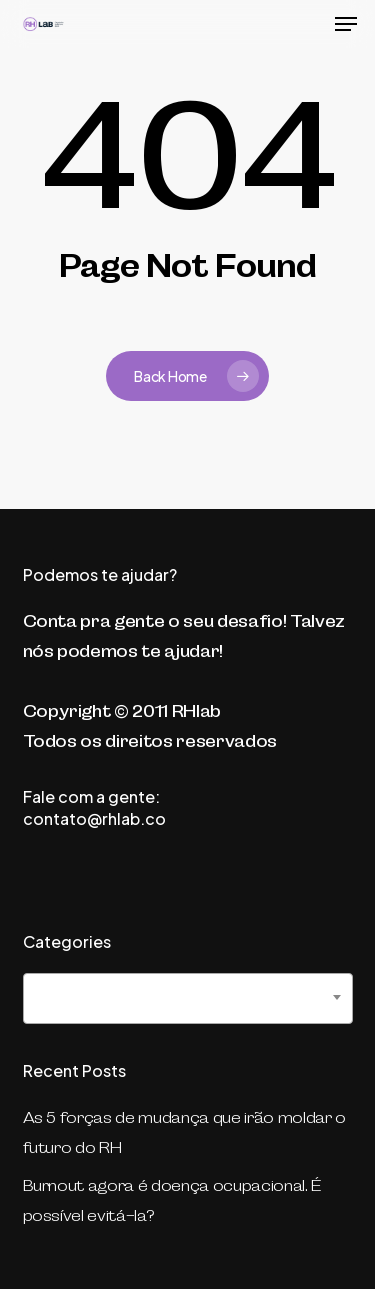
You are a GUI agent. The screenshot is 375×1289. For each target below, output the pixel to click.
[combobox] (188, 998)
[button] (346, 24)
